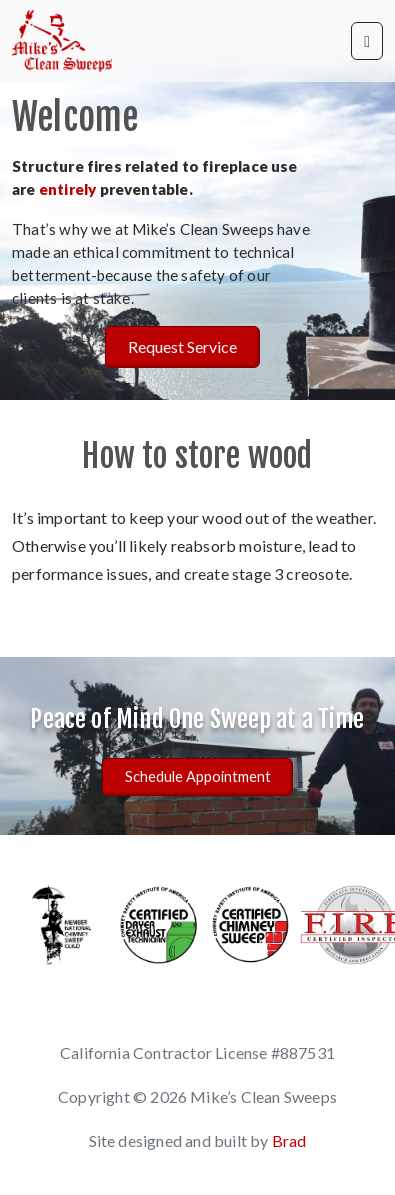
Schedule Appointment (198, 776)
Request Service (182, 346)
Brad (289, 1140)
